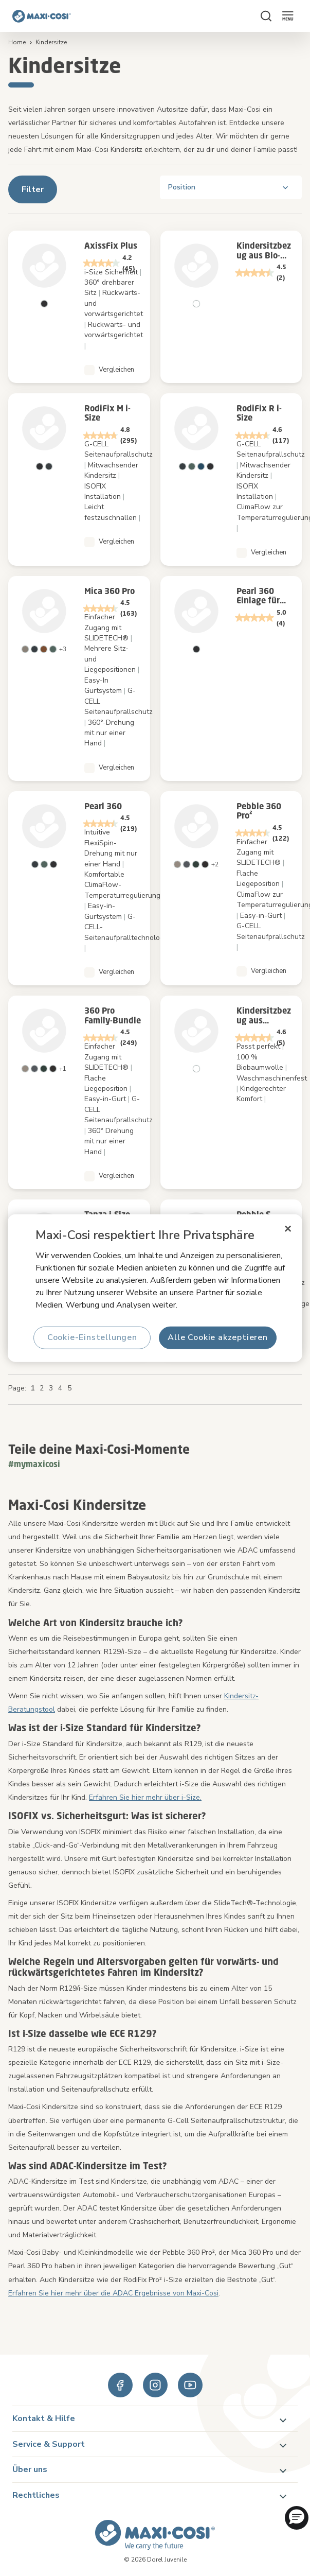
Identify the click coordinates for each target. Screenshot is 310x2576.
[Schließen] (288, 1228)
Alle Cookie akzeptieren (218, 1337)
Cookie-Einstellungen (92, 1337)
